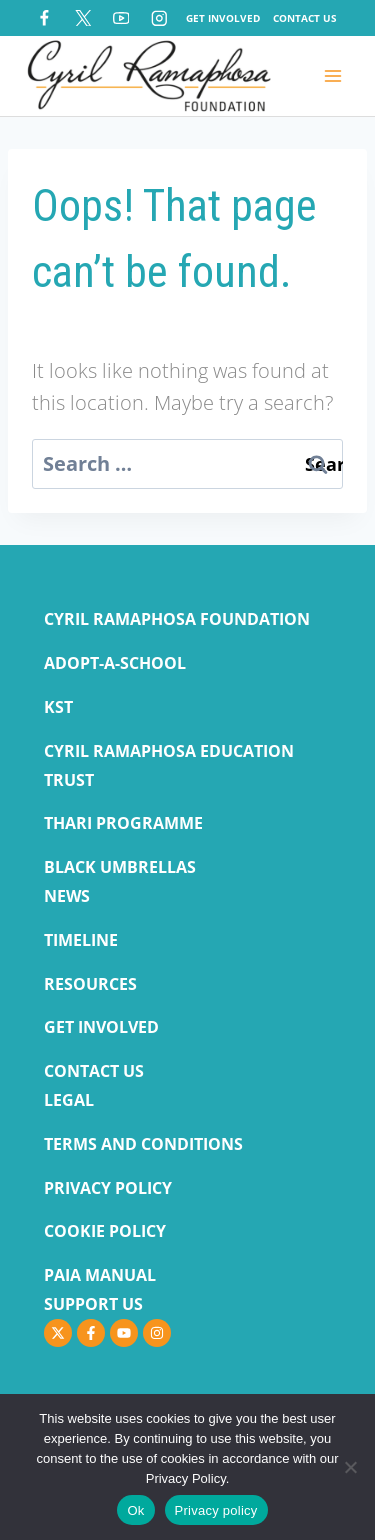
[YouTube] (120, 17)
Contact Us (305, 18)
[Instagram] (159, 17)
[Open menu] (332, 75)
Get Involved (223, 18)
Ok (135, 1510)
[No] (350, 1467)
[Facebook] (44, 17)
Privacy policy (216, 1510)
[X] (82, 17)
